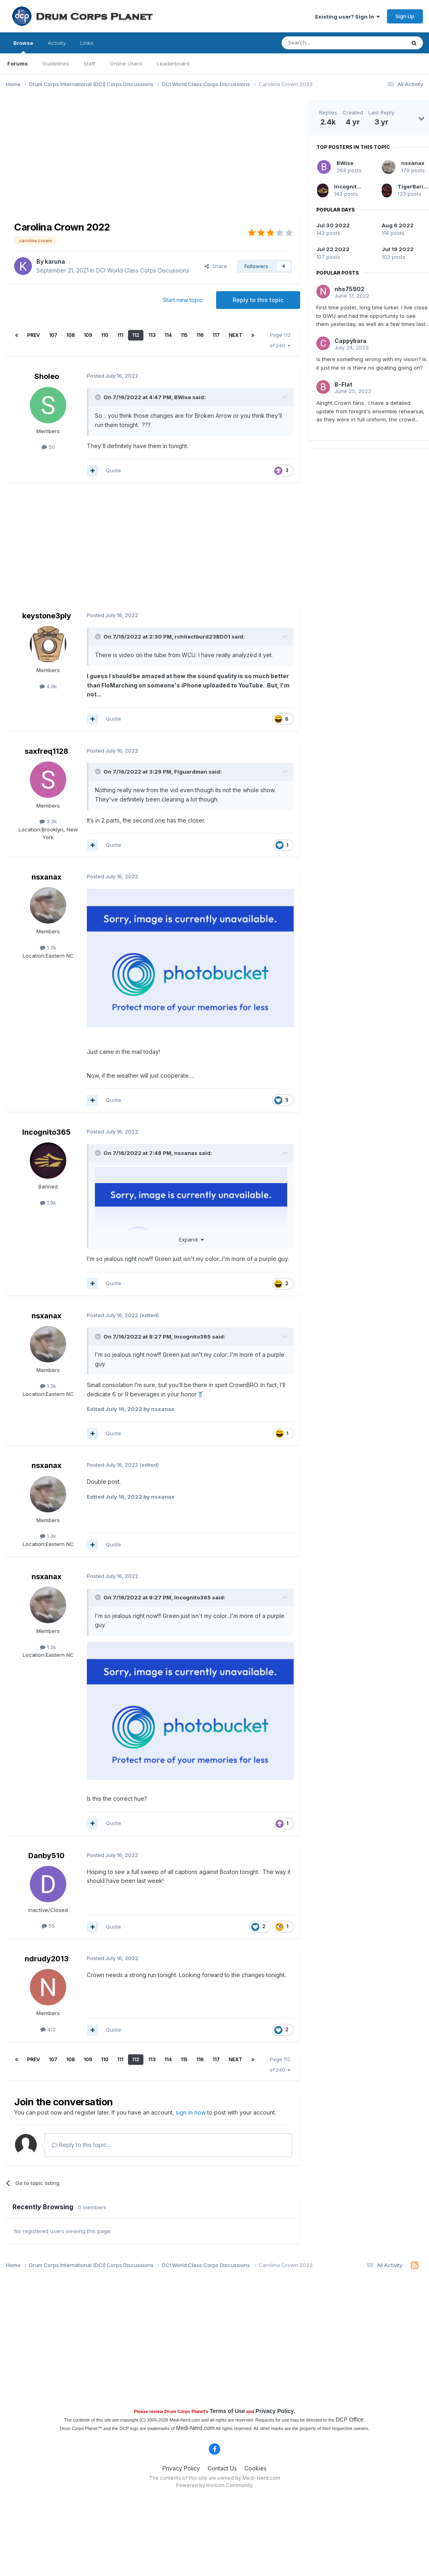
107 (53, 335)
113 (152, 335)
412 (48, 2029)
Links (86, 43)
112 (135, 335)
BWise (182, 397)
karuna (55, 261)
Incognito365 (46, 1132)
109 (88, 335)
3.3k (48, 821)
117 (216, 335)
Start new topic (183, 299)
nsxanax (46, 877)
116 (200, 335)
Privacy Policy (274, 2411)
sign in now (191, 2112)
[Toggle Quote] (98, 397)
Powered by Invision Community (214, 2485)
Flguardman (190, 771)
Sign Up (404, 16)
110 (104, 335)
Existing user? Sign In (347, 16)
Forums (17, 63)
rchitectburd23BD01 (202, 636)
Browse (23, 46)
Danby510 (46, 1855)
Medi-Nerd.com (195, 2428)
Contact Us (222, 2468)
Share (215, 266)
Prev (33, 335)
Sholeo (46, 376)
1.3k (48, 947)
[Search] (323, 42)
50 (48, 447)
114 (168, 335)
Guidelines (55, 63)
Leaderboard (173, 63)
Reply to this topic (258, 299)
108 (70, 335)
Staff (89, 63)
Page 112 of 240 (279, 340)
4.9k (48, 686)
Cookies (255, 2468)
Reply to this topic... (81, 2144)
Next (235, 335)
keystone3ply (46, 615)
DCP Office (350, 2419)
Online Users (126, 63)
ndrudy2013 (47, 1958)
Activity (57, 43)
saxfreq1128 (46, 751)
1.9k (48, 1202)
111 (120, 335)
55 (48, 1925)
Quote (113, 470)
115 (184, 335)
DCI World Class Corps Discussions (142, 270)
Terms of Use (227, 2411)
